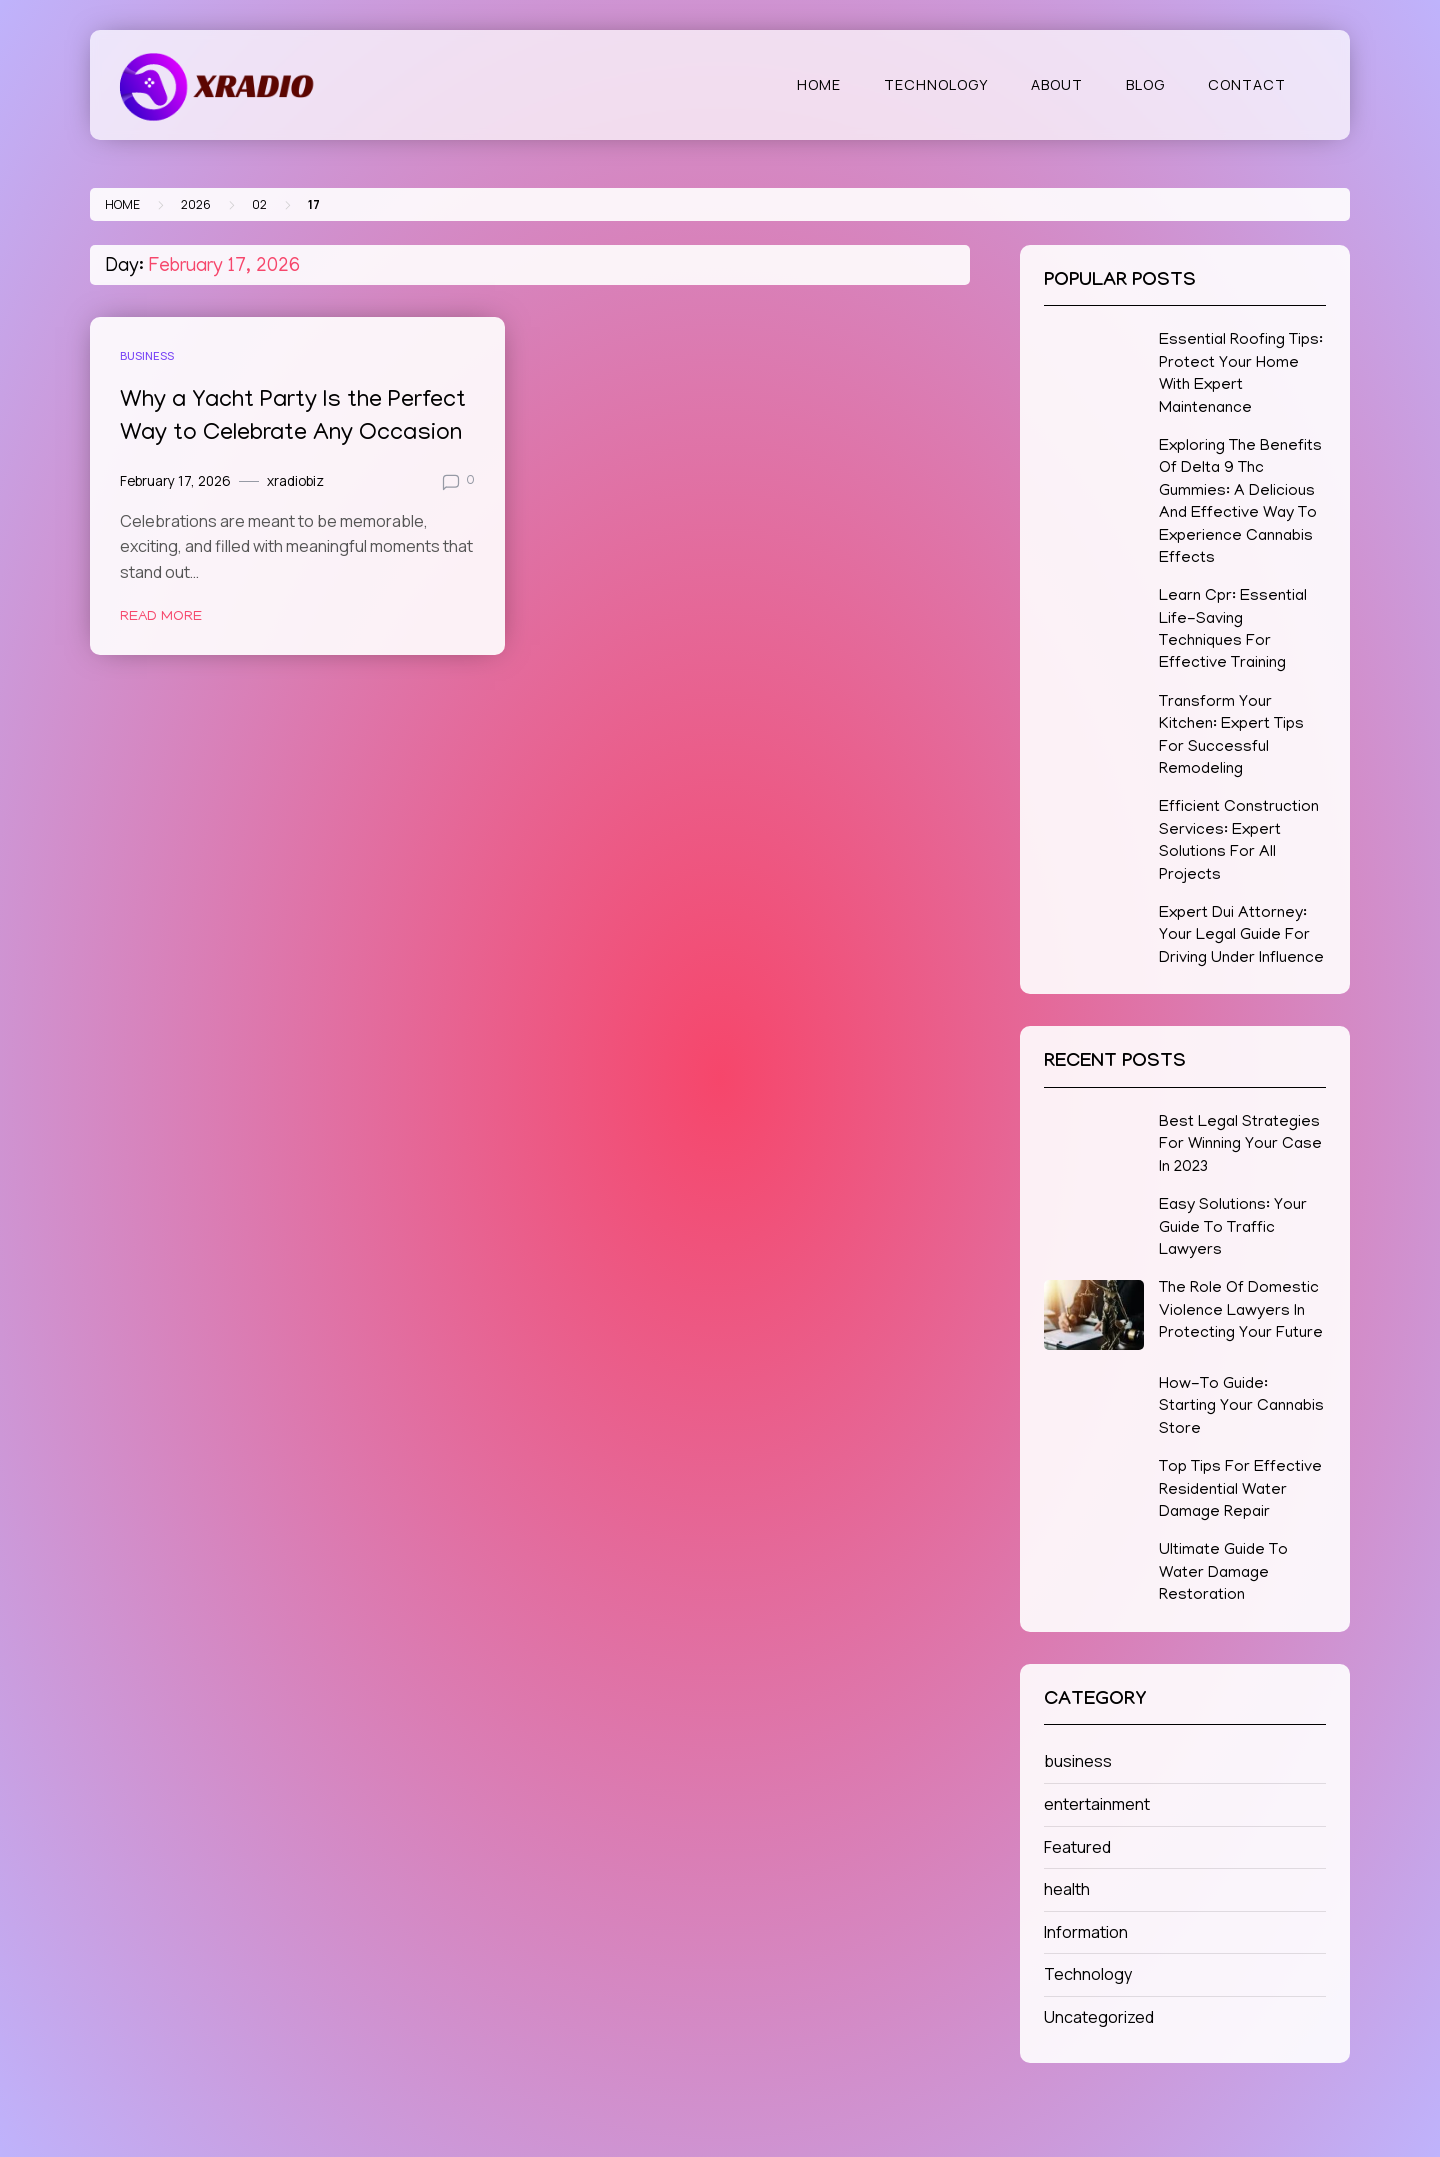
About (1057, 84)
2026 (196, 204)
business (147, 355)
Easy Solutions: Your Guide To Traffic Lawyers (1233, 1228)
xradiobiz (295, 481)
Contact (1247, 84)
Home (819, 84)
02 (259, 204)
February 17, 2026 (175, 481)
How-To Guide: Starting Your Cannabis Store (1241, 1407)
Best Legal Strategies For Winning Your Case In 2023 (1240, 1145)
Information (1086, 1932)
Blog (1145, 84)
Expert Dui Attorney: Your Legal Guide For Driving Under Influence (1241, 936)
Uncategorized (1099, 2017)
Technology (936, 84)
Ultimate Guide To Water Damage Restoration (1223, 1573)
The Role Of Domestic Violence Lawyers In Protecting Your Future (1241, 1311)
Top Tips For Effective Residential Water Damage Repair (1240, 1490)
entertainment (1097, 1804)
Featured (1077, 1847)
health (1067, 1889)
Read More (161, 617)
